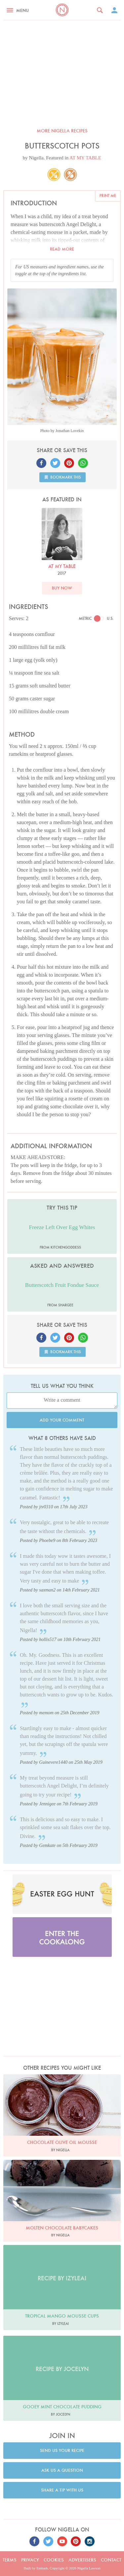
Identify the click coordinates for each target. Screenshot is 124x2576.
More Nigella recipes (62, 131)
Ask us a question (62, 2470)
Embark (42, 2568)
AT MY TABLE (85, 157)
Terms (10, 2560)
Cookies (54, 2560)
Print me (108, 195)
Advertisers (82, 2560)
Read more (62, 249)
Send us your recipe (62, 2450)
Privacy (30, 2560)
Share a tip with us (62, 2490)
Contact (111, 2560)
